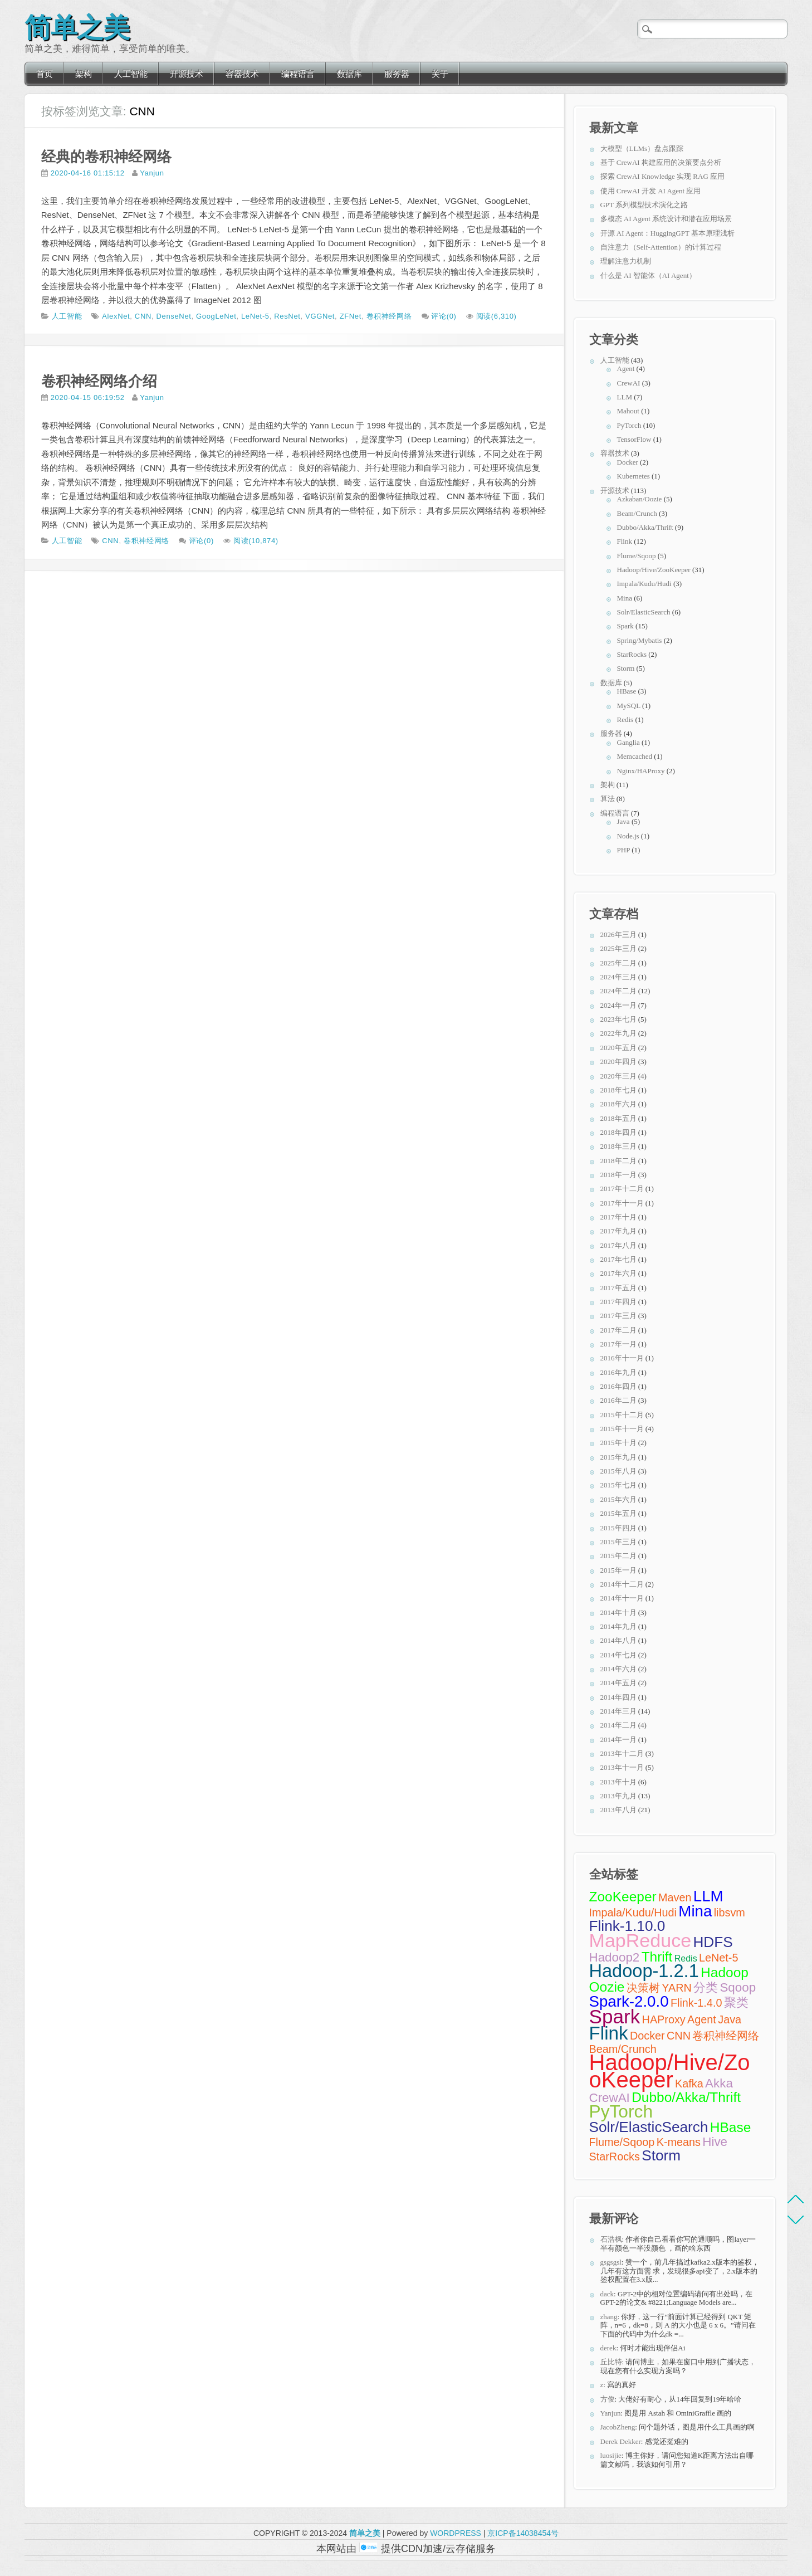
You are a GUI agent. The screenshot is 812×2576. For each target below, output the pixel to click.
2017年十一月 (622, 1203)
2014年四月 (618, 1697)
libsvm (729, 1912)
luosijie (611, 2455)
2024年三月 (618, 977)
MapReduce (640, 1940)
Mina (624, 598)
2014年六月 (618, 1669)
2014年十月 (618, 1612)
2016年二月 (618, 1400)
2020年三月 (618, 1076)
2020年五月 (618, 1047)
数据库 (349, 74)
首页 (44, 74)
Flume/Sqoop (636, 556)
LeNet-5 (255, 316)
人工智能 (131, 74)
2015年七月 (618, 1485)
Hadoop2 (614, 1957)
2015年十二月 (622, 1415)
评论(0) (443, 316)
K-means (679, 2142)
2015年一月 (618, 1570)
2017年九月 (618, 1231)
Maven (674, 1897)
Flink (624, 541)
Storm (626, 668)
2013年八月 (618, 1810)
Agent (626, 368)
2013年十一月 (622, 1767)
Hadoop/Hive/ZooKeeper (654, 569)
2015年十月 (618, 1442)
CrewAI (628, 383)
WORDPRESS (455, 2533)
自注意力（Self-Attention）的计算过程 (660, 247)
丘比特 (611, 2362)
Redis (625, 719)
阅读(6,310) (496, 316)
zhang (609, 2316)
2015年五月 (618, 1513)
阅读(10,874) (255, 540)
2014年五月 (618, 1683)
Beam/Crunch (637, 513)
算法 (607, 798)
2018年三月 (618, 1146)
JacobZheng (617, 2427)
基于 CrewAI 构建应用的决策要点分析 (660, 162)
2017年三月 (618, 1315)
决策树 (643, 1988)
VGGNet (320, 316)
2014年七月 (618, 1655)
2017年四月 (618, 1301)
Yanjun (152, 173)
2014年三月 (618, 1711)
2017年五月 (618, 1288)
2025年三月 (618, 948)
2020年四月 (618, 1061)
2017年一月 (618, 1344)
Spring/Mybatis (639, 640)
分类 (705, 1987)
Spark (625, 626)
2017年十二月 (622, 1188)
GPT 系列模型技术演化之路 (644, 205)
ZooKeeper (623, 1896)
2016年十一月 (622, 1358)
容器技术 (242, 74)
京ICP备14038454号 (523, 2533)
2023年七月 (618, 1019)
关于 (440, 74)
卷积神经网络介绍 (99, 381)
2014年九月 (618, 1626)
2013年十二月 (622, 1753)
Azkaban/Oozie (639, 499)
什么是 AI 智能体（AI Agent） (648, 275)
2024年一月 (618, 1005)
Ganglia (628, 742)
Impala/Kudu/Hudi (644, 583)
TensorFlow (634, 439)
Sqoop (738, 1987)
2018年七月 (618, 1090)
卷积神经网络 (389, 316)
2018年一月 (618, 1174)
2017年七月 (618, 1259)
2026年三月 (618, 934)
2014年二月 (618, 1725)
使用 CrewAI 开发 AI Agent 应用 (650, 191)
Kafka (689, 2083)
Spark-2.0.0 (629, 2001)
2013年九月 (618, 1796)
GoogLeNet (216, 316)
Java (623, 821)
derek (608, 2348)
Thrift (657, 1956)
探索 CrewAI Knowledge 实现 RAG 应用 (662, 176)
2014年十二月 (622, 1584)
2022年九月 (618, 1033)
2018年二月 (618, 1161)
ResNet (287, 316)
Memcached (635, 756)
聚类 (736, 2002)
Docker (627, 462)
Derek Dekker (620, 2441)
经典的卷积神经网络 (106, 157)
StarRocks (632, 654)
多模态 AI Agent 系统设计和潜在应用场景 (666, 218)
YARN (677, 1988)
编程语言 (298, 74)
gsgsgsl (611, 2262)
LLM (624, 397)
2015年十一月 (622, 1428)
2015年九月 (618, 1457)
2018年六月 (618, 1104)
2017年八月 (618, 1245)
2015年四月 (618, 1528)
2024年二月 (618, 991)
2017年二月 (618, 1330)
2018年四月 (618, 1132)
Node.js (628, 836)
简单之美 (77, 25)
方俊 (607, 2399)
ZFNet (350, 316)
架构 (83, 74)
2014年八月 (618, 1640)
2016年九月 (618, 1372)
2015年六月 (618, 1499)
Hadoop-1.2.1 (644, 1971)
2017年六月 (618, 1273)
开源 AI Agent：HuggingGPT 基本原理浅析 (667, 233)
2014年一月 (618, 1739)
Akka (719, 2083)
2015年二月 (618, 1556)
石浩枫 (611, 2239)
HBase (627, 691)
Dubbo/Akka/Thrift (645, 527)
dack (607, 2294)
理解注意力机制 (625, 261)
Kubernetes (633, 476)
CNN (143, 316)
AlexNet (116, 316)
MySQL (628, 705)
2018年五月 (618, 1118)
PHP (623, 850)
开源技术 (186, 74)
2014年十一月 (622, 1598)
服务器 (396, 74)
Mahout (628, 411)
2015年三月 (618, 1542)
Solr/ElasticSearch (644, 612)
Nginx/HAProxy (641, 771)
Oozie (607, 1986)
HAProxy (664, 2019)
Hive (714, 2142)
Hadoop (725, 1972)
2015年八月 (618, 1471)
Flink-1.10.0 (627, 1926)
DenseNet (174, 316)
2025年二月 (618, 963)
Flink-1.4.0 (696, 2003)
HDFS (712, 1942)
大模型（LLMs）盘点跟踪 (642, 148)
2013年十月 (618, 1782)
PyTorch (629, 425)
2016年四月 (618, 1386)
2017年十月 (618, 1217)
